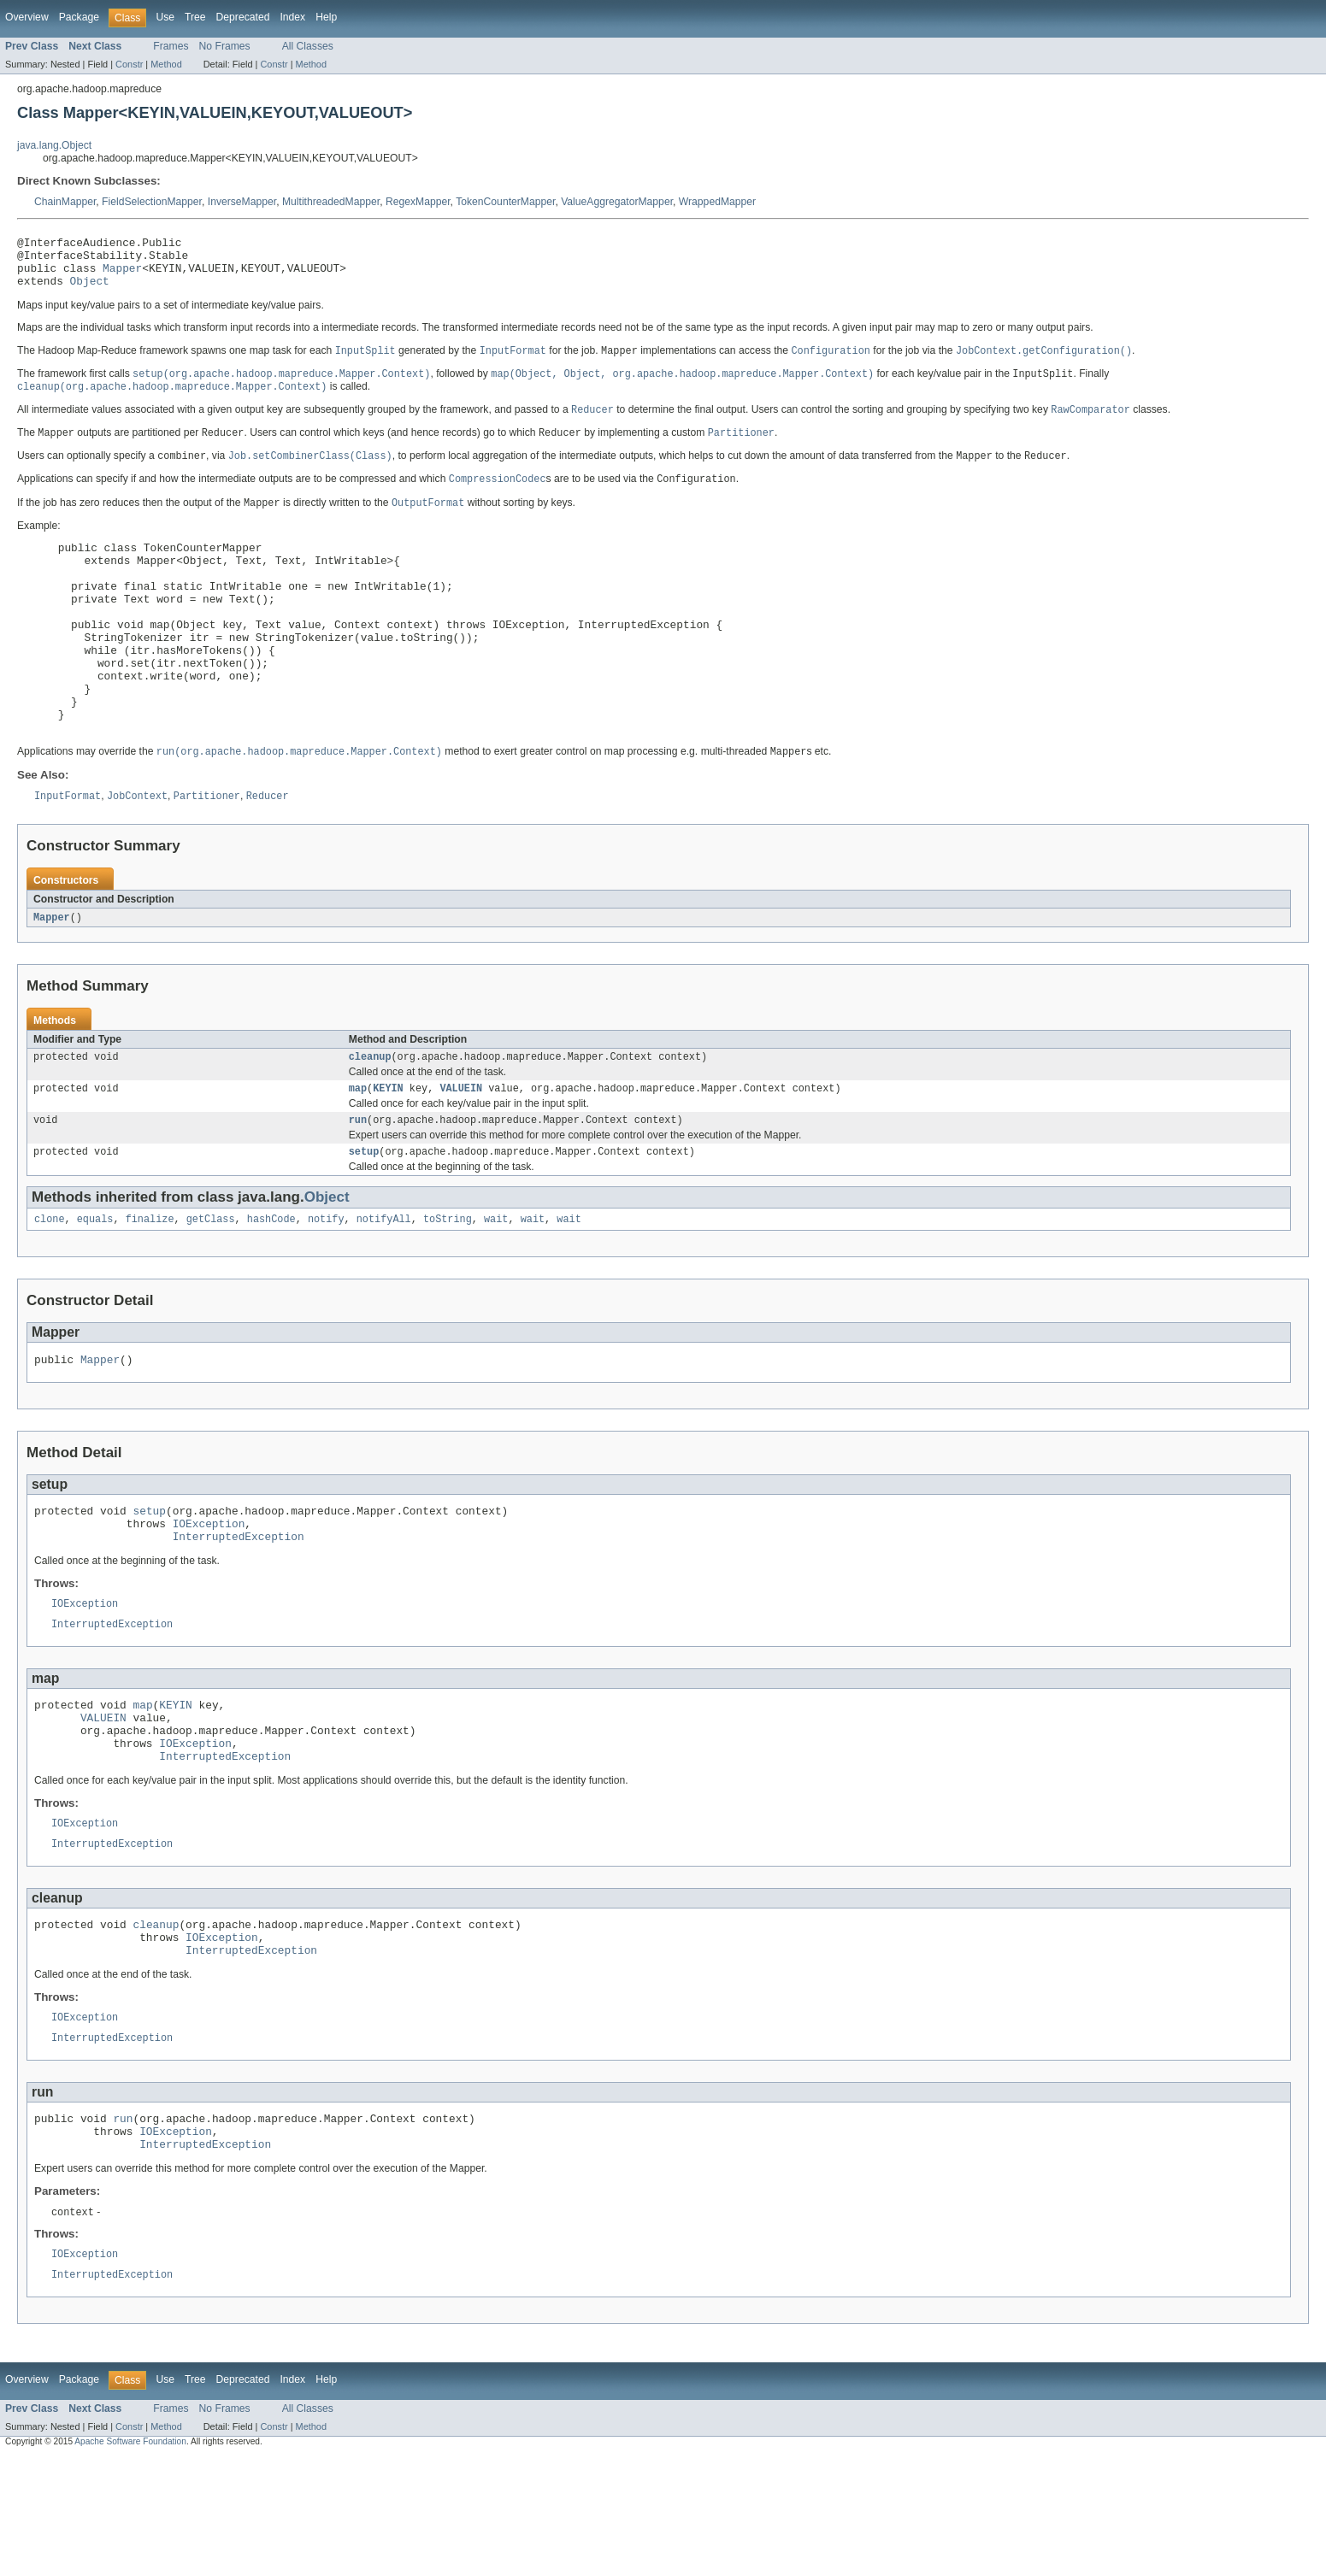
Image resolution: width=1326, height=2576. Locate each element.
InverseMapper (242, 202)
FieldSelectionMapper (152, 202)
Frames (170, 46)
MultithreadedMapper (331, 202)
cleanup (370, 1116)
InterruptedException (238, 1612)
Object (89, 290)
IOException (209, 1597)
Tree (195, 17)
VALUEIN (460, 1149)
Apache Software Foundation (130, 2561)
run (358, 1183)
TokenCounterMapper (505, 202)
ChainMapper (65, 202)
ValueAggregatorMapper (617, 202)
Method (165, 64)
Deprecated (243, 17)
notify (326, 1285)
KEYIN (388, 1149)
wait (496, 1285)
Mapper (122, 275)
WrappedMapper (717, 202)
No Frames (224, 46)
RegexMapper (418, 202)
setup (364, 1216)
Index (292, 17)
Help (326, 17)
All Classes (307, 46)
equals (95, 1285)
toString (447, 1285)
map (358, 1149)
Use (165, 17)
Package (79, 17)
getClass (210, 1285)
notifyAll (384, 1285)
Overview (27, 17)
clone (49, 1285)
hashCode (271, 1285)
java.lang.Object (54, 145)
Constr (129, 64)
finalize (150, 1285)
